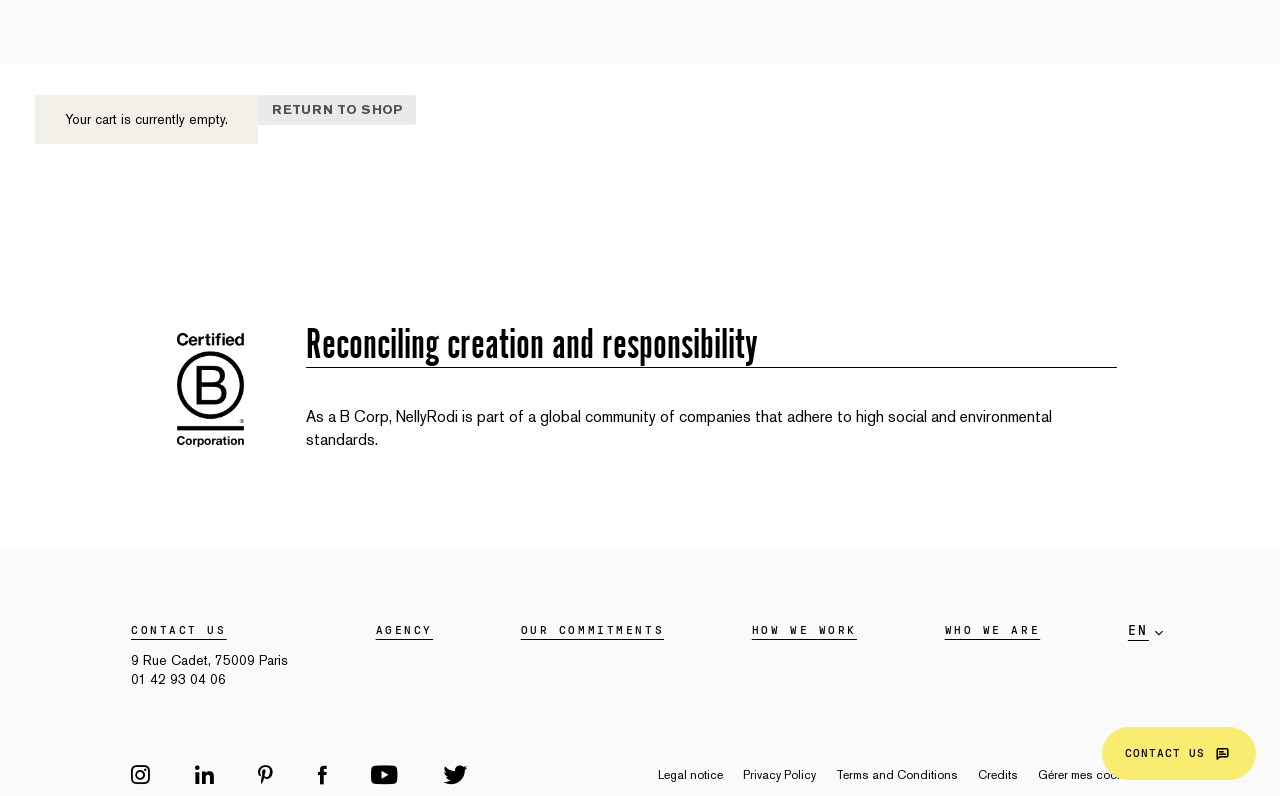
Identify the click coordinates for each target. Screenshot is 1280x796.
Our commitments (592, 630)
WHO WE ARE (993, 630)
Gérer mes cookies (1088, 775)
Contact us (1179, 753)
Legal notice (690, 775)
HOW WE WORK (804, 630)
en (1138, 631)
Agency (404, 630)
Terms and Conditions (897, 775)
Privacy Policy (779, 775)
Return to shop (337, 109)
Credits (998, 775)
